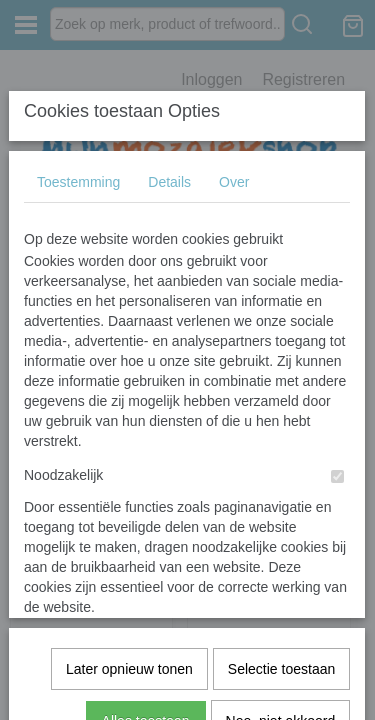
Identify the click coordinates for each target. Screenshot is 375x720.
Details (169, 166)
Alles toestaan (146, 483)
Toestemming (78, 166)
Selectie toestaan (281, 431)
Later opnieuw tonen (129, 431)
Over (234, 166)
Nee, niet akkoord (281, 483)
